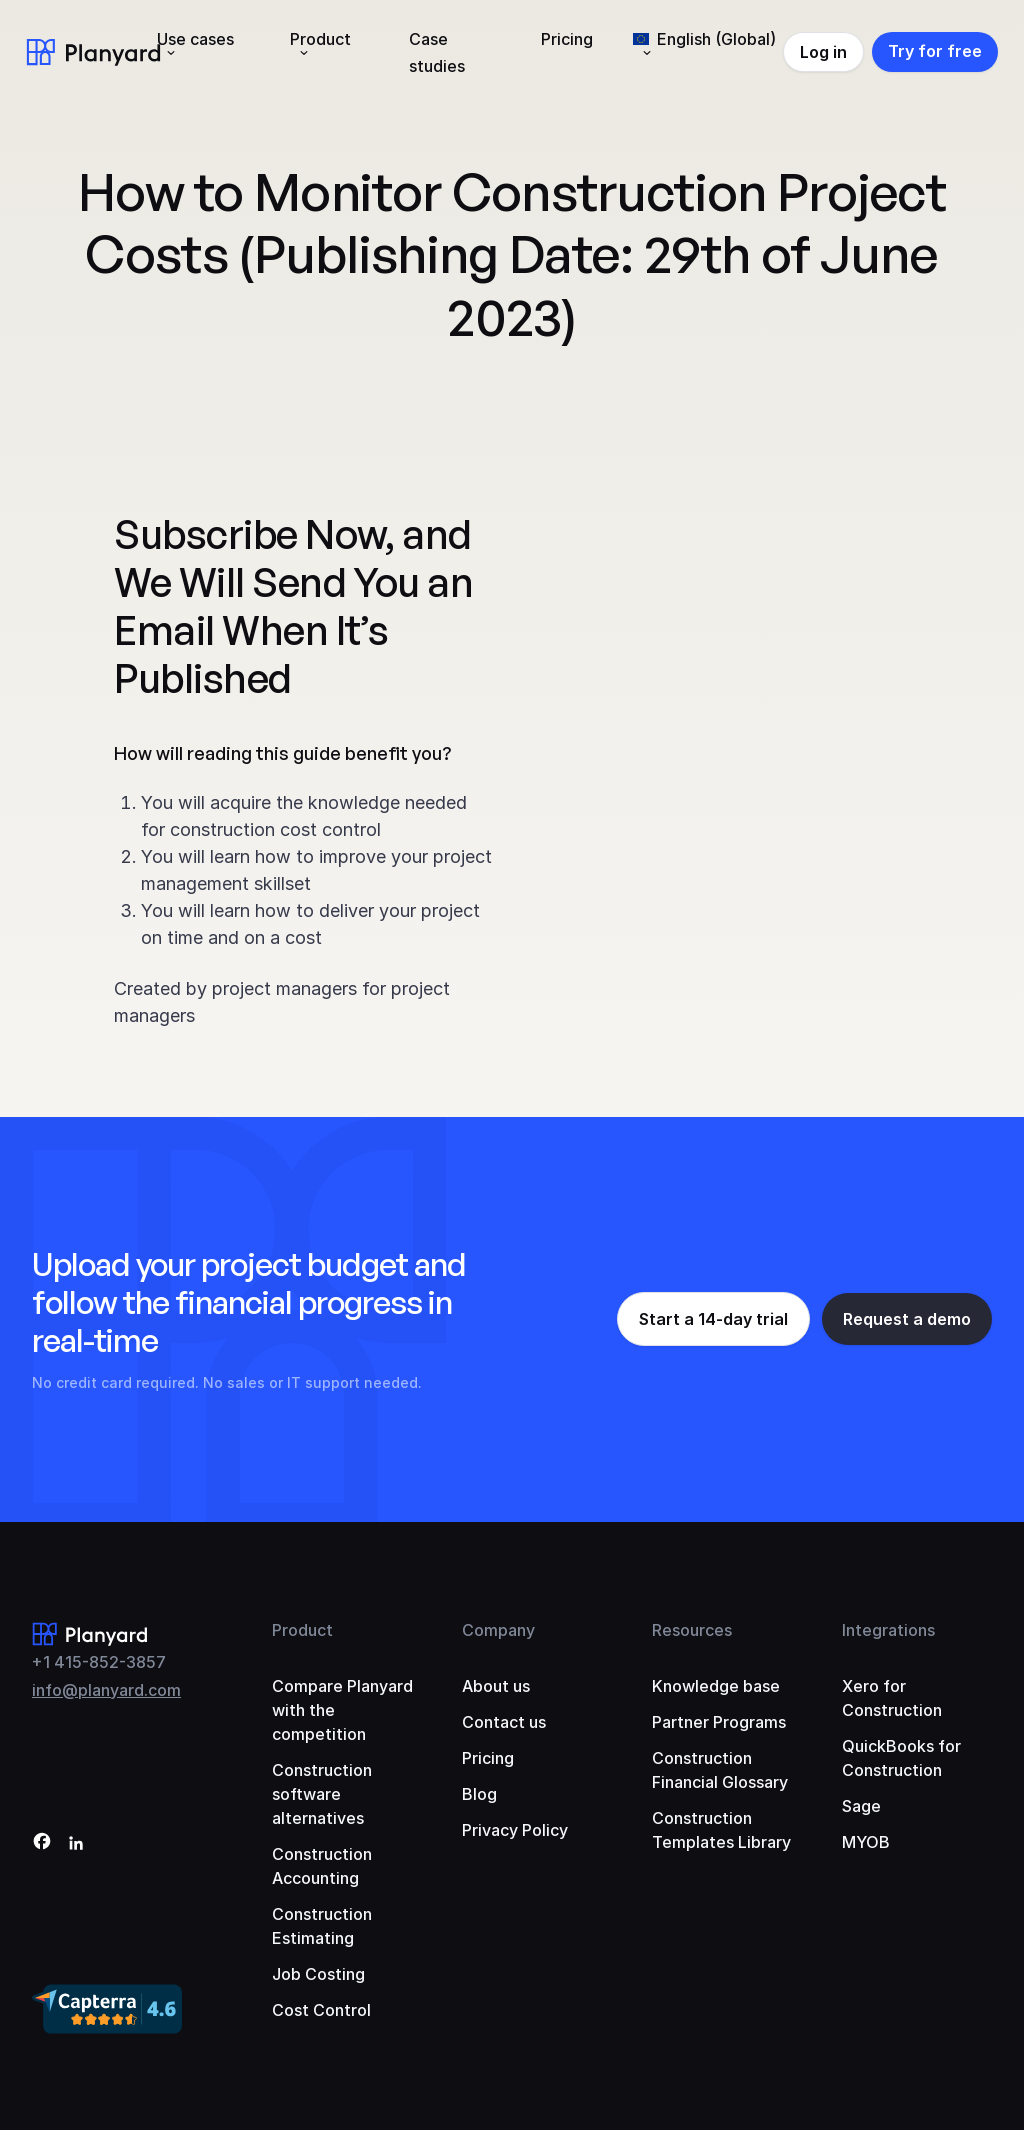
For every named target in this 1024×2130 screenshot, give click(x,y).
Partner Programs (719, 1722)
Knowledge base (716, 1686)
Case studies (437, 52)
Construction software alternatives (322, 1794)
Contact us (504, 1722)
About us (496, 1686)
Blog (479, 1794)
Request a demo (907, 1319)
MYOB (866, 1842)
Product (320, 39)
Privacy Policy (515, 1830)
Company (498, 1630)
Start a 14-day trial (713, 1319)
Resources (692, 1630)
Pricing (567, 39)
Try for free (935, 51)
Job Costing (318, 1974)
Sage (861, 1806)
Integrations (888, 1630)
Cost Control (321, 2010)
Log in (823, 52)
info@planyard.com (106, 1690)
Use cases (195, 39)
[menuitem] (704, 52)
